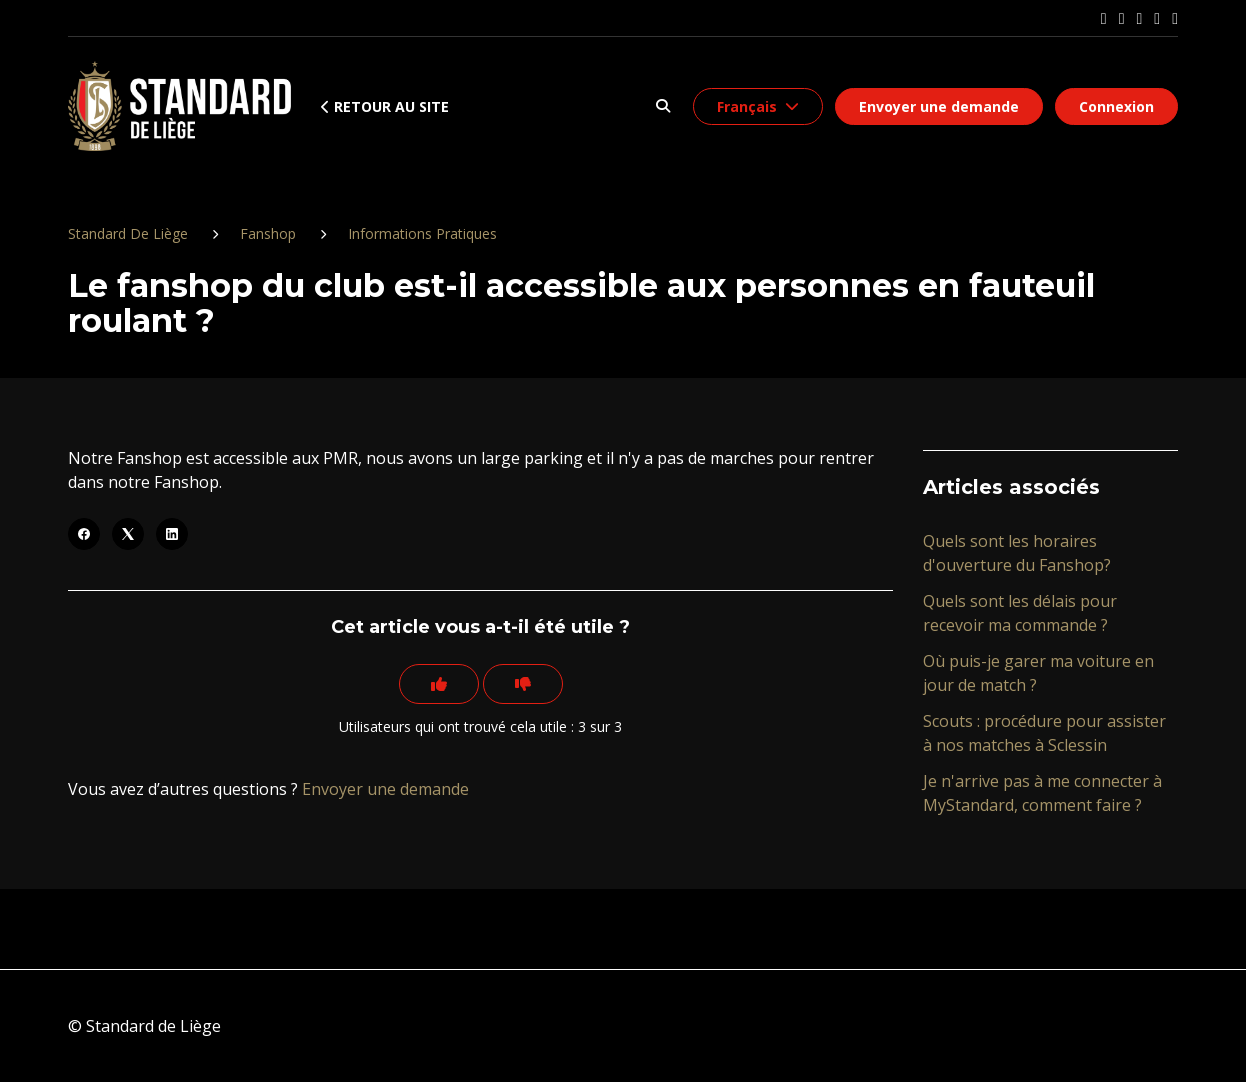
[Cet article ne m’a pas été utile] (523, 684)
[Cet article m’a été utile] (439, 684)
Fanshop (268, 233)
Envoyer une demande (939, 106)
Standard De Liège (128, 233)
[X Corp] (128, 534)
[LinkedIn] (172, 534)
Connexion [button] (1116, 106)
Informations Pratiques (422, 233)
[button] (662, 106)
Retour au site (385, 106)
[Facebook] (84, 534)
